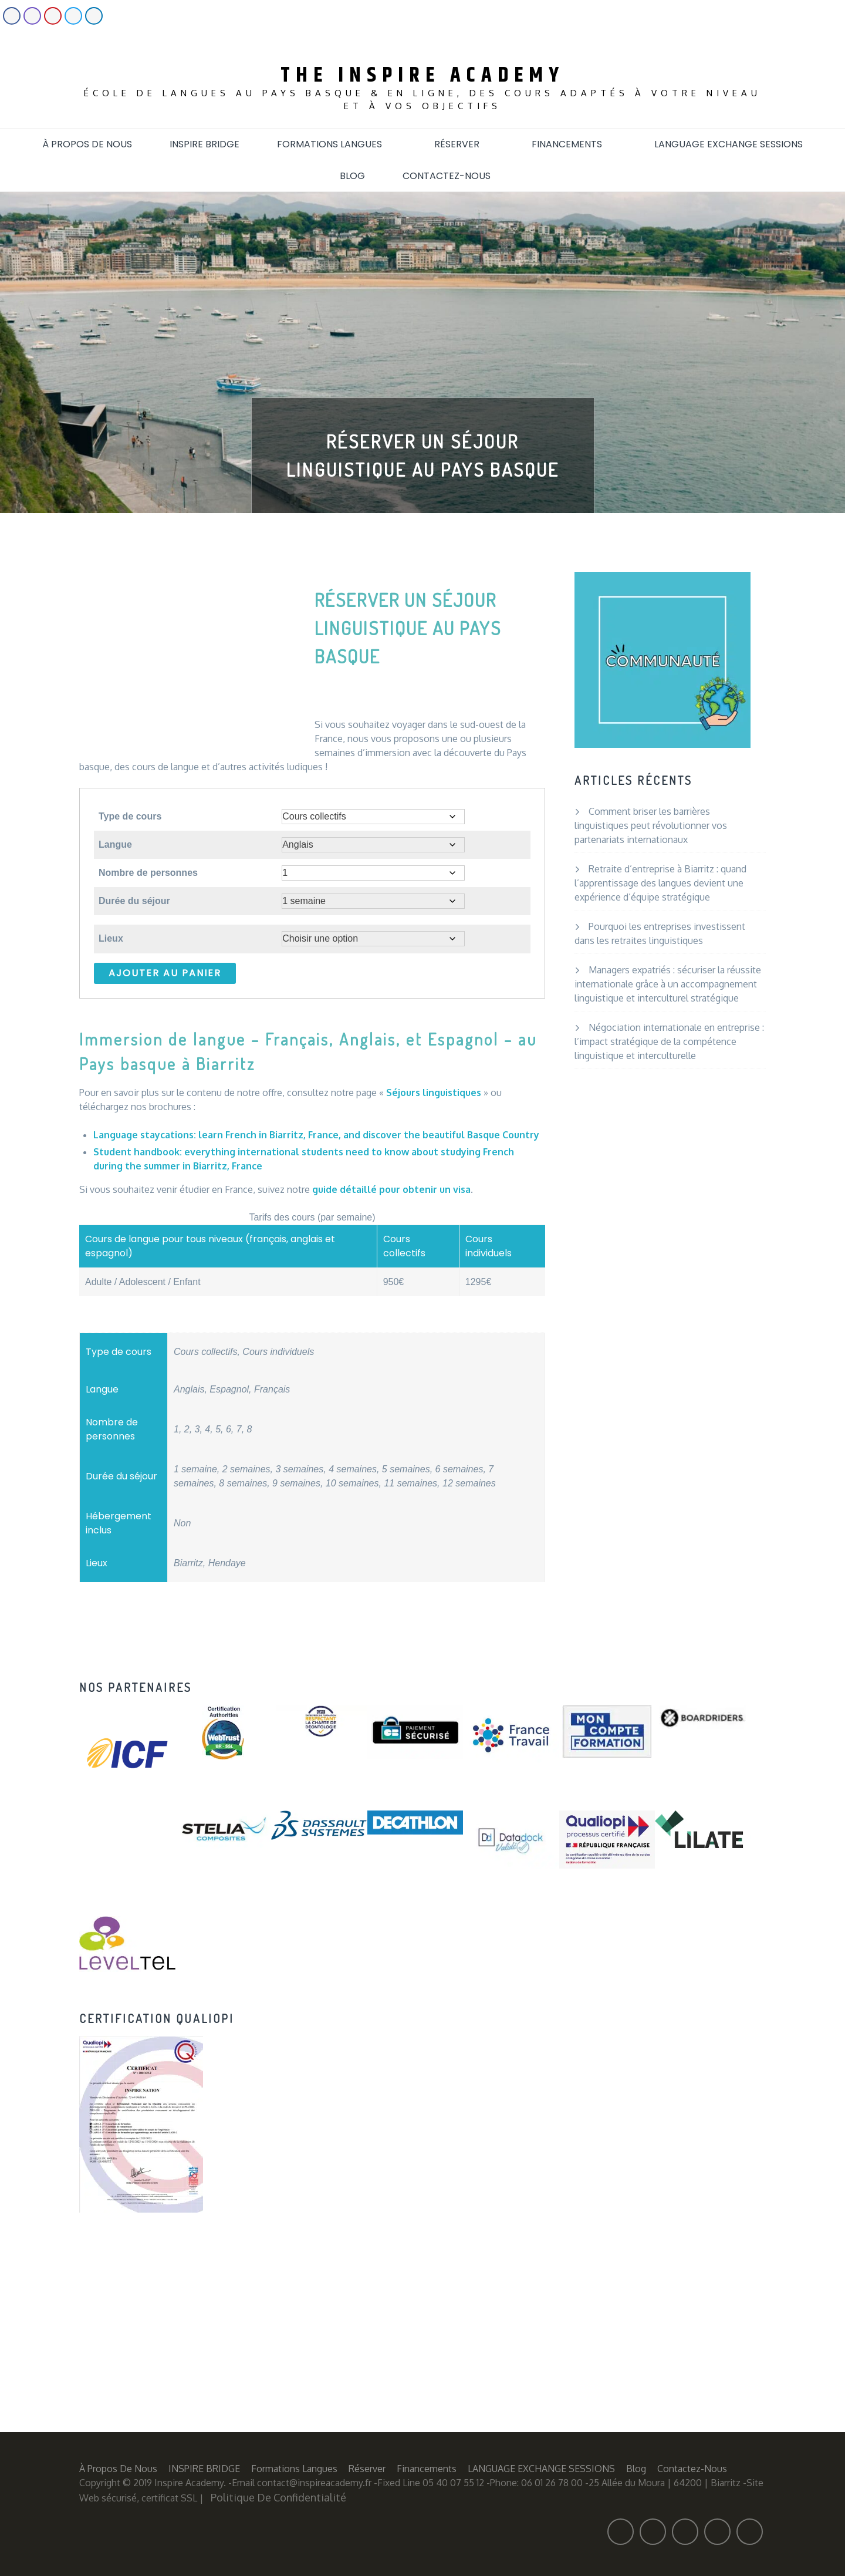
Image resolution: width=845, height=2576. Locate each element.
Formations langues (337, 144)
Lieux (111, 938)
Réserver (464, 144)
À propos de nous (87, 144)
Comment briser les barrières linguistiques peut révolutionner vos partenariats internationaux (650, 825)
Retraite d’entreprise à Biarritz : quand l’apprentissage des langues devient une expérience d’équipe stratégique (660, 883)
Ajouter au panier (165, 973)
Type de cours (130, 816)
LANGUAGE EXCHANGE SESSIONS (728, 144)
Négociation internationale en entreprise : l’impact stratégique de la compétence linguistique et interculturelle (669, 1041)
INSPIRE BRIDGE (204, 144)
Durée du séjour (134, 901)
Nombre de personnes (148, 873)
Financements (574, 144)
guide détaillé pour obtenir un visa (391, 1189)
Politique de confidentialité (278, 2497)
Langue (115, 844)
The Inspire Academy (422, 75)
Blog (352, 176)
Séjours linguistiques (433, 1092)
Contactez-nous (454, 176)
